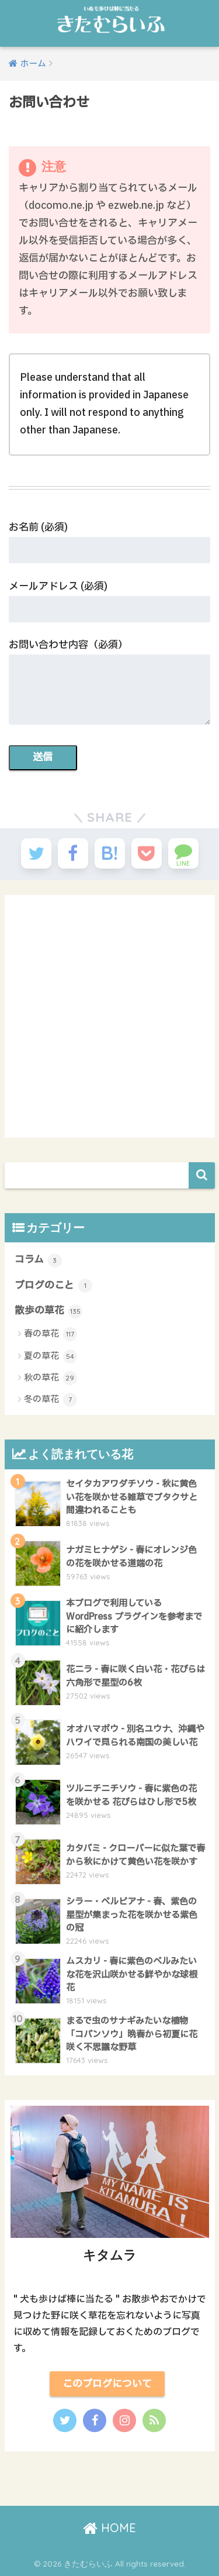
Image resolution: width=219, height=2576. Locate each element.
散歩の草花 (48, 1310)
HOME (109, 2527)
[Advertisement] (109, 1016)
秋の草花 (50, 1378)
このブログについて (107, 2384)
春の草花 (50, 1334)
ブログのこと (53, 1285)
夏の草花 (50, 1356)
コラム (38, 1259)
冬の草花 (50, 1400)
